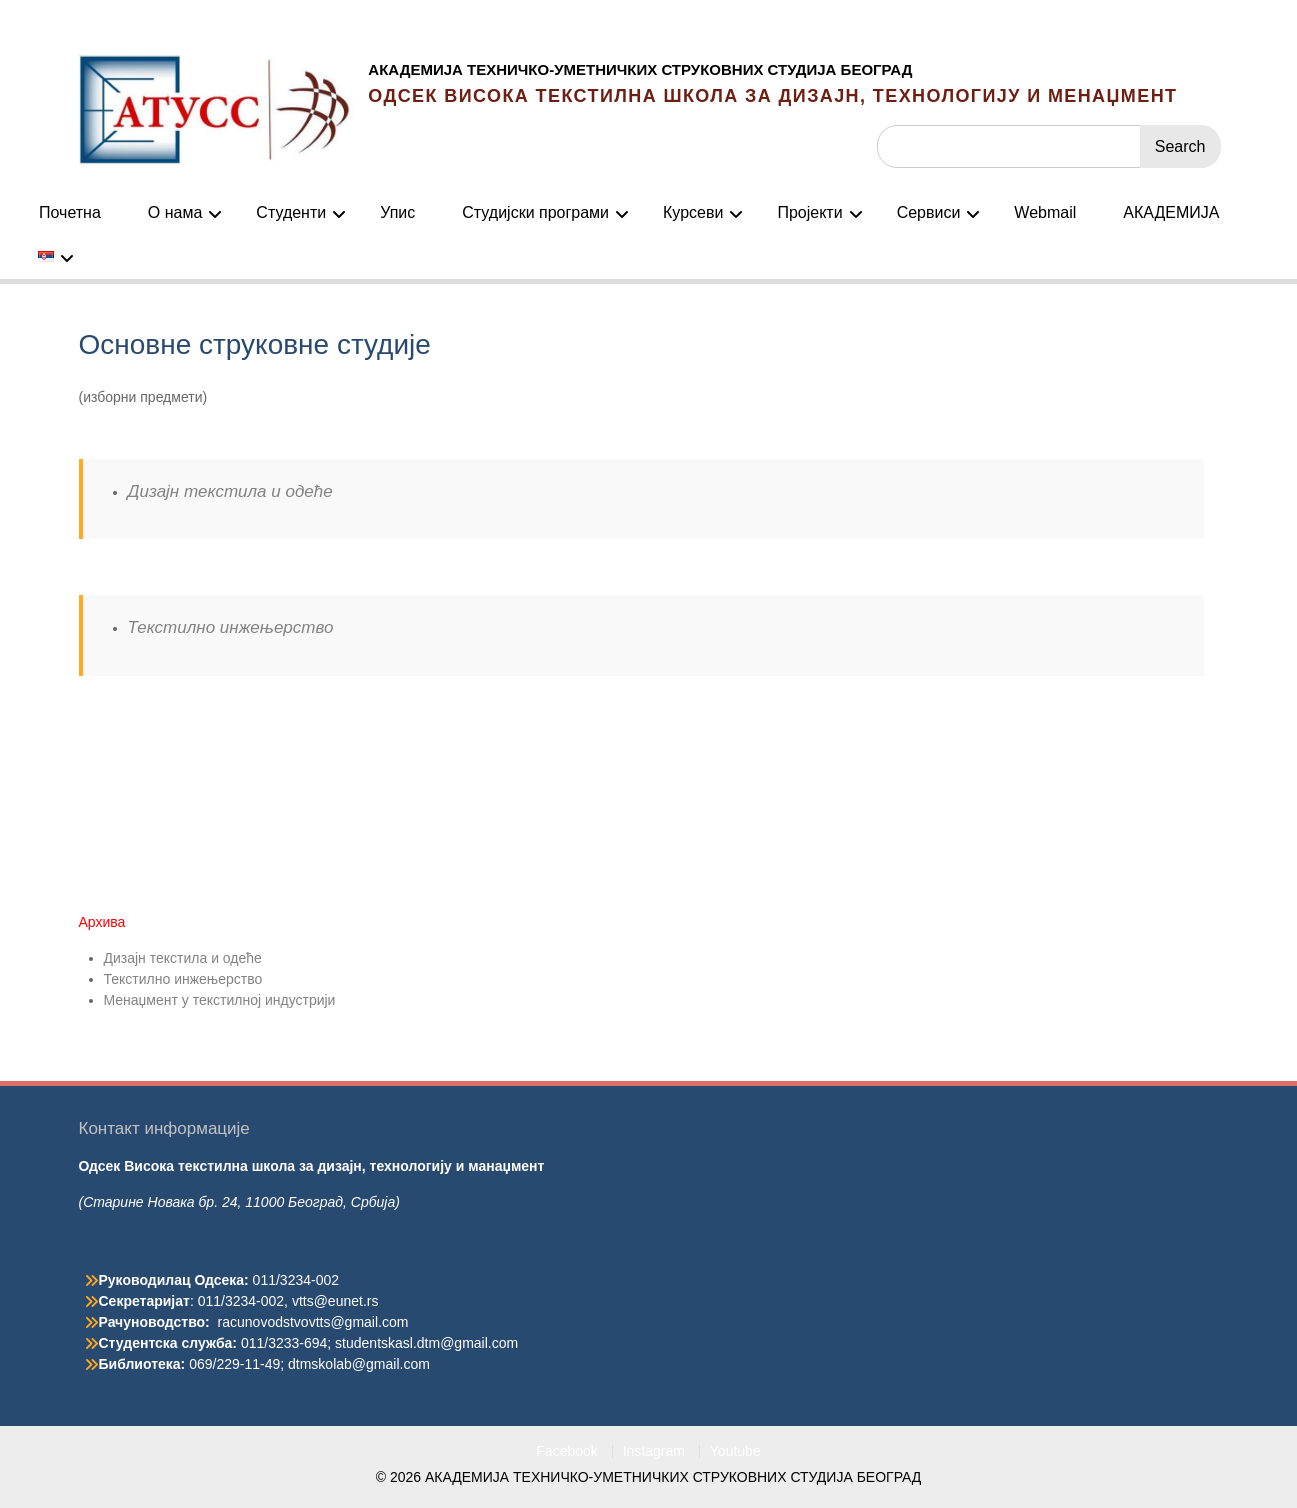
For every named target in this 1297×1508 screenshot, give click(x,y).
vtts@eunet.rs (335, 1301)
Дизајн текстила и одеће (230, 491)
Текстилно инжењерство (231, 627)
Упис (397, 212)
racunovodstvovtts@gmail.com (313, 1322)
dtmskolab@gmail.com (359, 1364)
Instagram (654, 1451)
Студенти (291, 212)
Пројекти (809, 212)
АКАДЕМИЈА (1171, 212)
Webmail (1045, 212)
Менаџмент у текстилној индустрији (220, 1000)
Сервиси (929, 212)
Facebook (566, 1451)
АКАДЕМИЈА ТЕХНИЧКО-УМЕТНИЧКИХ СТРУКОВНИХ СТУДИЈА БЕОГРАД (640, 69)
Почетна (70, 212)
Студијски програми (535, 212)
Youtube (735, 1451)
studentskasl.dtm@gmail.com (426, 1343)
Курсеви (693, 212)
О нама (175, 212)
